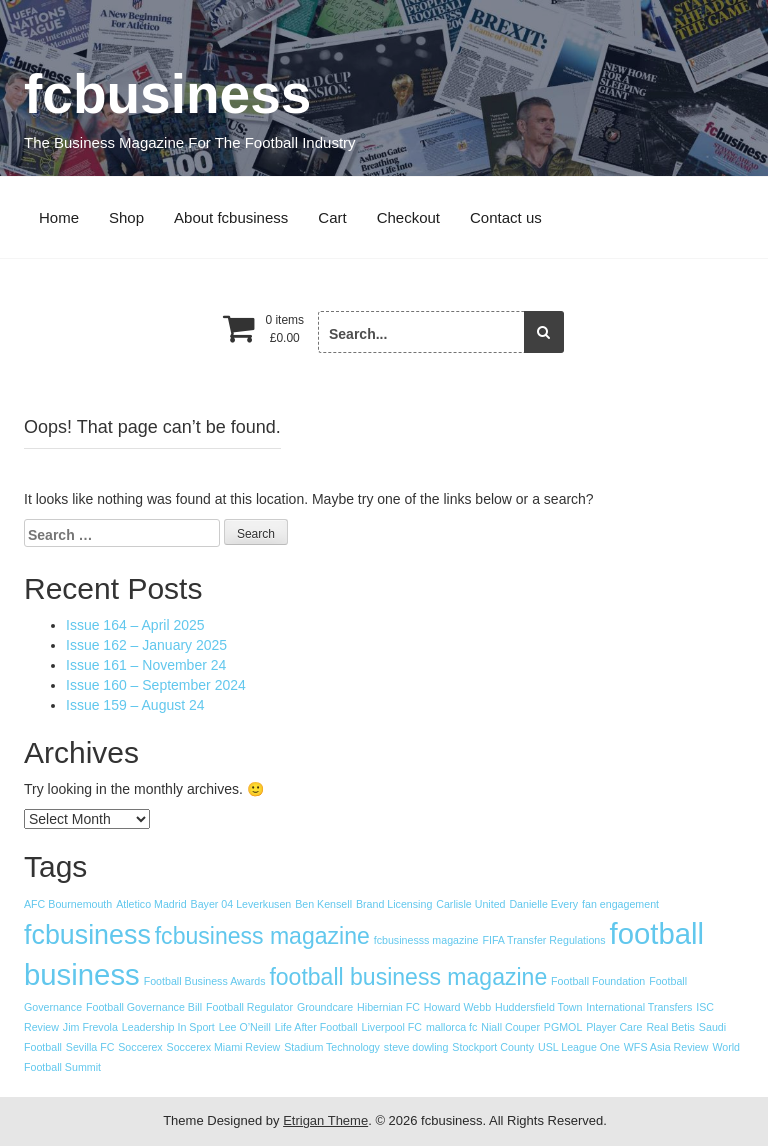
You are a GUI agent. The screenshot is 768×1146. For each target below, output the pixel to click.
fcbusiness (167, 94)
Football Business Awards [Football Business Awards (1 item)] (205, 981)
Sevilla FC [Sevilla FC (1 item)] (90, 1047)
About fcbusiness (231, 217)
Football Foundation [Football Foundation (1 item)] (598, 981)
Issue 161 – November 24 (146, 665)
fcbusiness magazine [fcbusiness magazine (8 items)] (262, 936)
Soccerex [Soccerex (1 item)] (140, 1047)
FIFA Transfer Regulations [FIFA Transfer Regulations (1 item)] (543, 940)
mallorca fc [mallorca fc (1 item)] (452, 1027)
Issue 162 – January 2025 (146, 645)
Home (59, 217)
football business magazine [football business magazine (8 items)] (408, 977)
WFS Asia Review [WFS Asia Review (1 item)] (666, 1047)
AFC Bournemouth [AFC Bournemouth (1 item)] (68, 904)
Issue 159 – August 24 (135, 705)
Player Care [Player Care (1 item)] (614, 1027)
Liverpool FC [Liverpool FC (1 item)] (392, 1027)
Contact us (506, 217)
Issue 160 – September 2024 (156, 685)
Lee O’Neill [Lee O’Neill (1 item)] (245, 1027)
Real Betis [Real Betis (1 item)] (670, 1027)
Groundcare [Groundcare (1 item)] (325, 1007)
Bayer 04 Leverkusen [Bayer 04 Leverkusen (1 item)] (241, 904)
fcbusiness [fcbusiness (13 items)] (87, 935)
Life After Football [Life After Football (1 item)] (316, 1027)
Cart (332, 217)
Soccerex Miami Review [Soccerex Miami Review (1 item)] (224, 1047)
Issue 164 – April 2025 (135, 625)
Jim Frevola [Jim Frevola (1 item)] (90, 1027)
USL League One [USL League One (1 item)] (579, 1047)
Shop (126, 217)
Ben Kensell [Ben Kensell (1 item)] (323, 904)
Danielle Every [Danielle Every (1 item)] (543, 904)
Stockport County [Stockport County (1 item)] (493, 1047)
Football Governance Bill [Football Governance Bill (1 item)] (144, 1007)
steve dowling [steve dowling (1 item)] (416, 1047)
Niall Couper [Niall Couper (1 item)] (510, 1027)
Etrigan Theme (325, 1120)
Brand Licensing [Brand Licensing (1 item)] (394, 904)
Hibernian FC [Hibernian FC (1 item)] (388, 1007)
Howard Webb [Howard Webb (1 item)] (457, 1007)
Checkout (408, 217)
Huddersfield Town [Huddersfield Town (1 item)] (538, 1007)
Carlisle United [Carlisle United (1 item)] (470, 904)
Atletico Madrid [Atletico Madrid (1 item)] (151, 904)
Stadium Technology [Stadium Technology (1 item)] (332, 1047)
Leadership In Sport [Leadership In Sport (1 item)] (168, 1027)
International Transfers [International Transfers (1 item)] (639, 1007)
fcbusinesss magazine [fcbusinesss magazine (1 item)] (426, 940)
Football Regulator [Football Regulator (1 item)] (249, 1007)
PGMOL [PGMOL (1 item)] (563, 1027)
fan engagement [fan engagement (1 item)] (620, 904)
